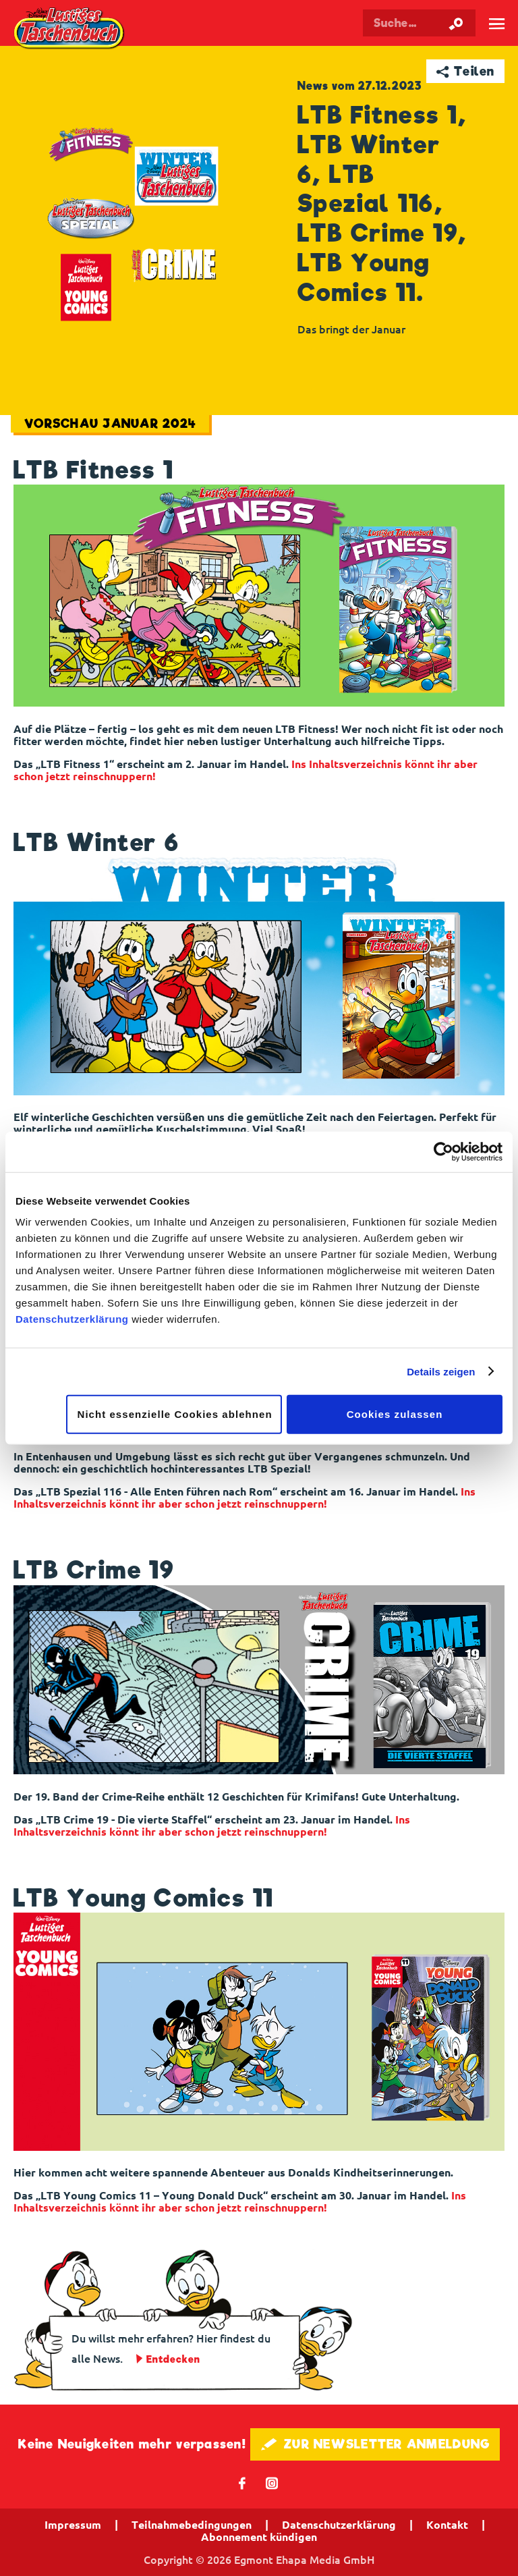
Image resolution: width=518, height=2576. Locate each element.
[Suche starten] (456, 22)
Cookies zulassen (395, 1414)
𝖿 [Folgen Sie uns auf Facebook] (242, 2482)
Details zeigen (441, 1371)
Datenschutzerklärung (72, 1319)
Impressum (73, 2525)
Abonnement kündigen (259, 2537)
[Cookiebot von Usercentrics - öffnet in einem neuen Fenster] (443, 1151)
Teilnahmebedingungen (192, 2525)
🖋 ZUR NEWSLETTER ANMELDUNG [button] (375, 2444)
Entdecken (173, 2359)
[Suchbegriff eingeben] (419, 22)
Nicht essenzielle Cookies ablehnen (175, 1414)
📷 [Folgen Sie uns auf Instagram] (272, 2482)
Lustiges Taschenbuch (69, 29)
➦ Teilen (465, 71)
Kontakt (447, 2525)
